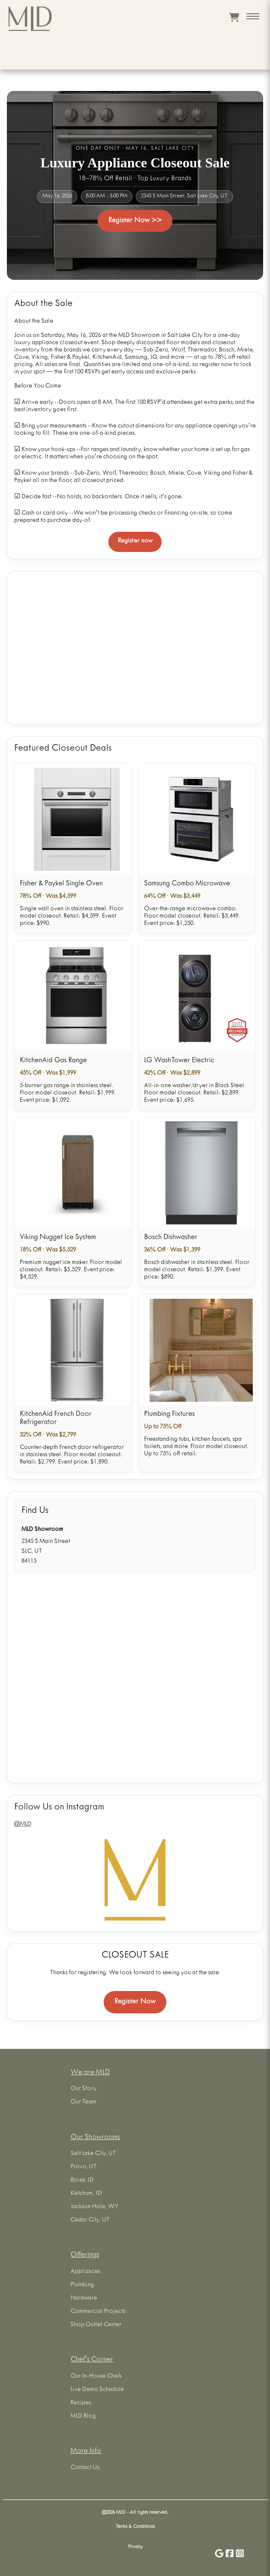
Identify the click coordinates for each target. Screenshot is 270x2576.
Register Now (135, 2002)
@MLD (22, 1824)
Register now (135, 541)
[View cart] (234, 17)
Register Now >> (135, 221)
